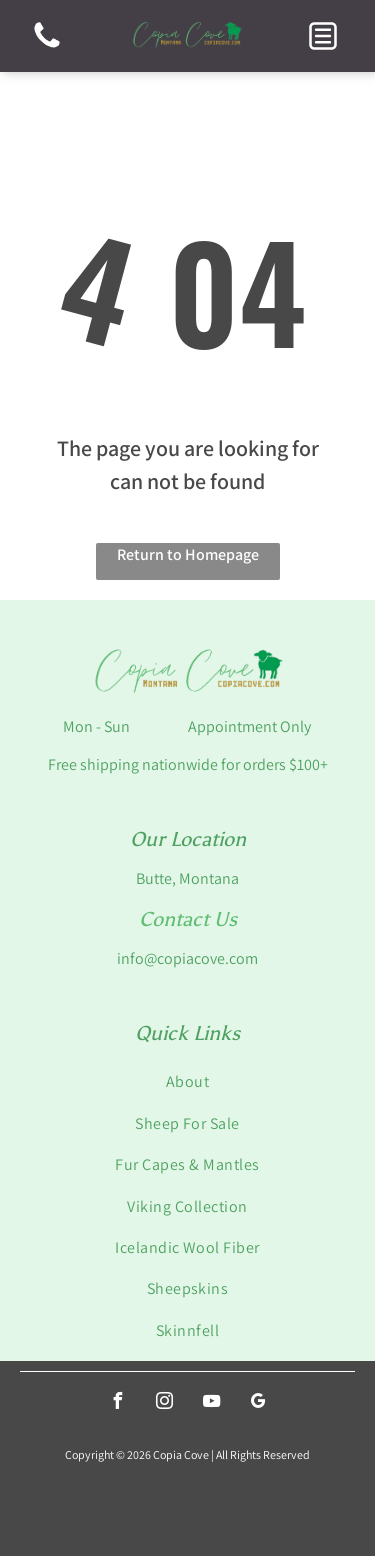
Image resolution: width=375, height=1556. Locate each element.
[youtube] (211, 1403)
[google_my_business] (258, 1403)
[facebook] (117, 1403)
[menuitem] (187, 1081)
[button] (323, 36)
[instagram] (164, 1403)
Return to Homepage (188, 554)
